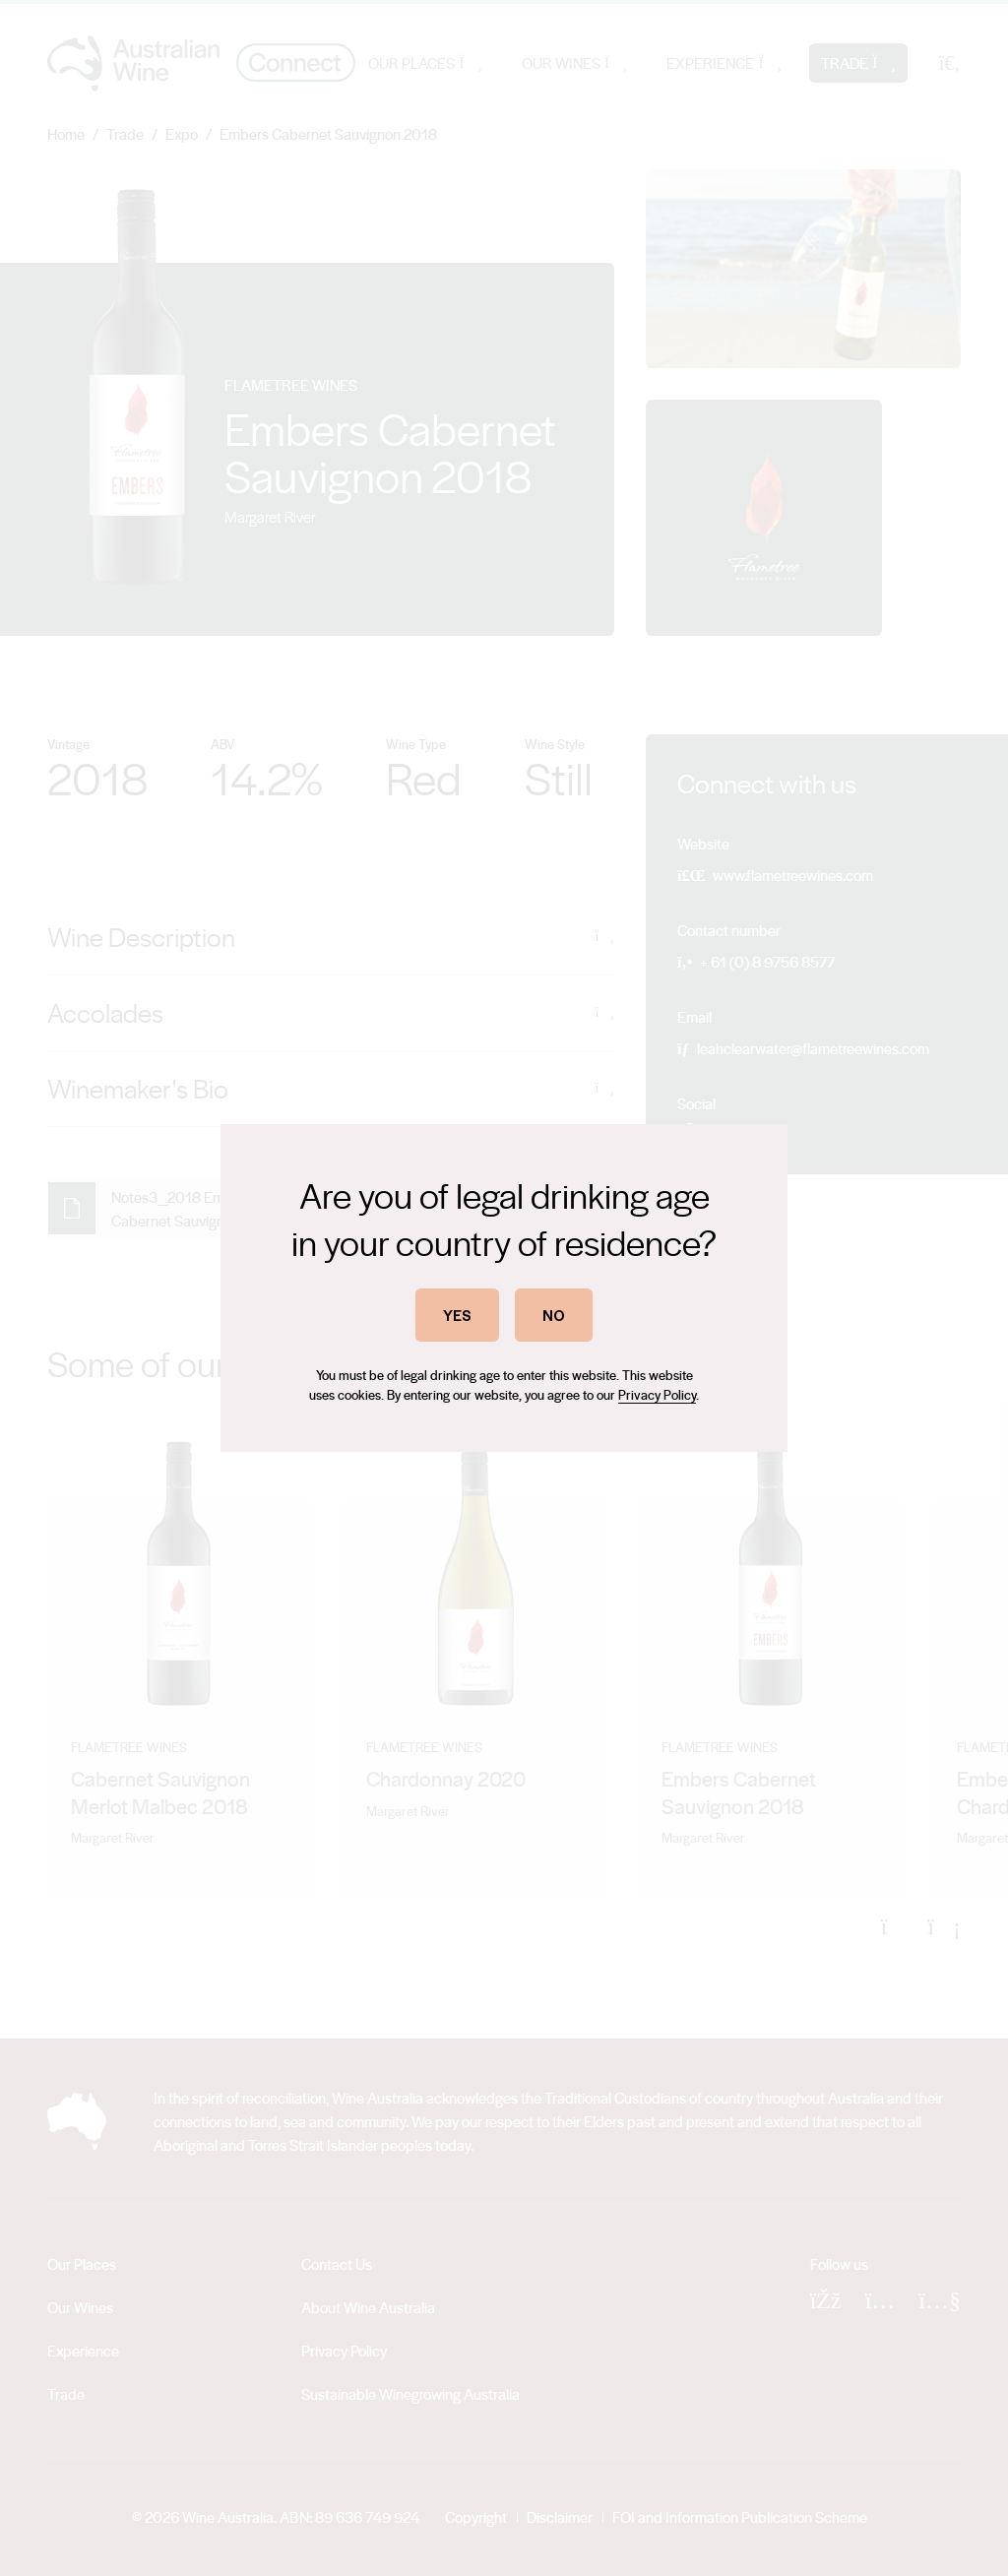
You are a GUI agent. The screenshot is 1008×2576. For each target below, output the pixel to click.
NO (553, 1314)
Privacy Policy (657, 1394)
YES (457, 1314)
